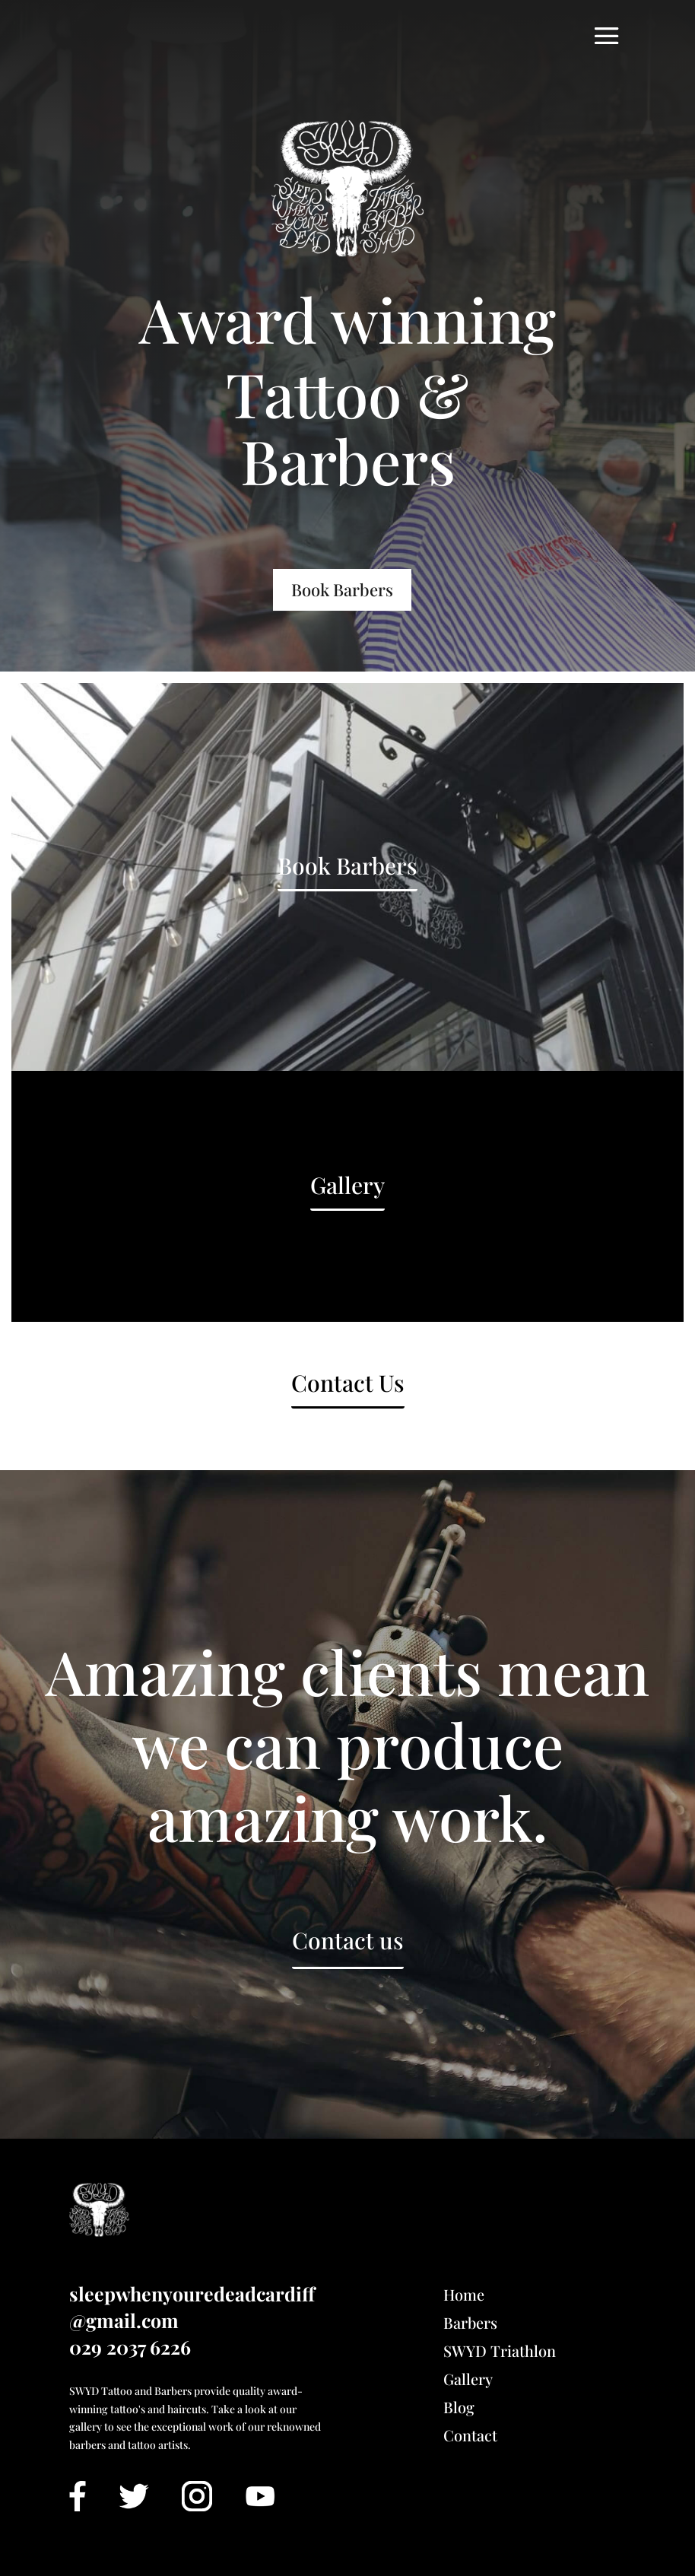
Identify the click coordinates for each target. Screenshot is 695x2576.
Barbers (470, 2322)
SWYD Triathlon (499, 2350)
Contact (470, 2435)
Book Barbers (342, 589)
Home (463, 2294)
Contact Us (348, 1382)
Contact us (348, 1940)
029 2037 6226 (130, 2346)
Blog (458, 2407)
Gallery (347, 1185)
